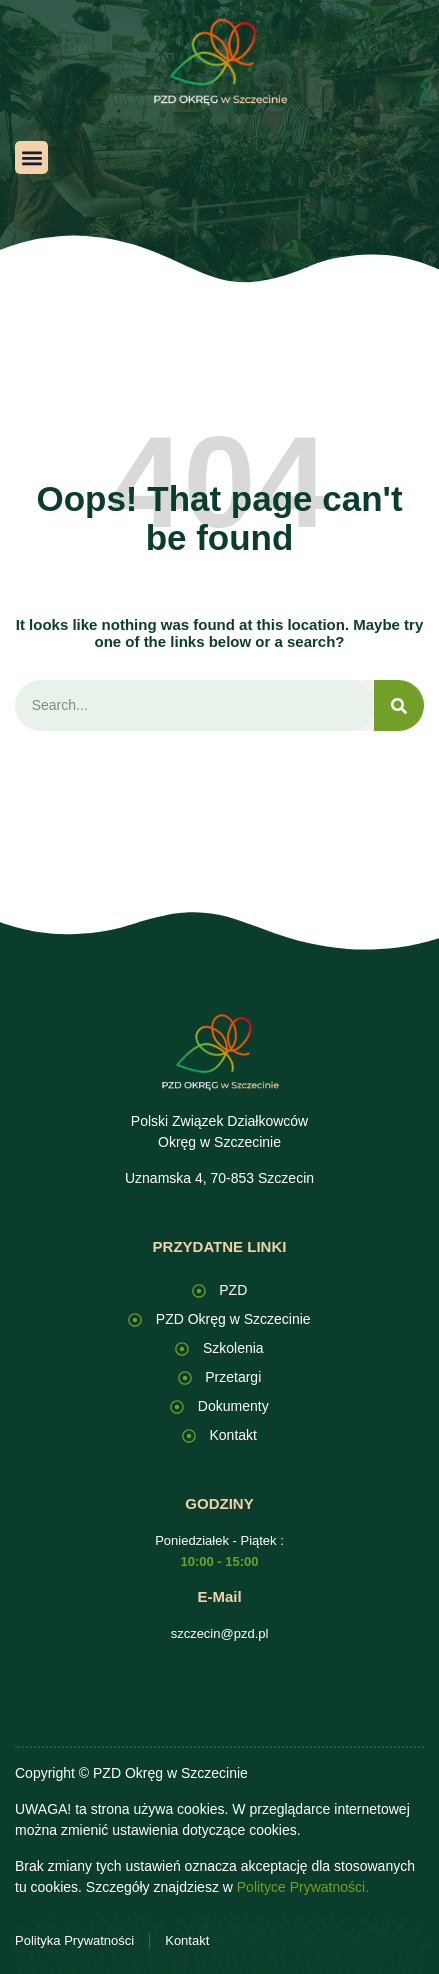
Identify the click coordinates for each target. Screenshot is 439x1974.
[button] (31, 157)
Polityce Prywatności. (303, 1887)
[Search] (399, 705)
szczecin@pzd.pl (220, 1633)
